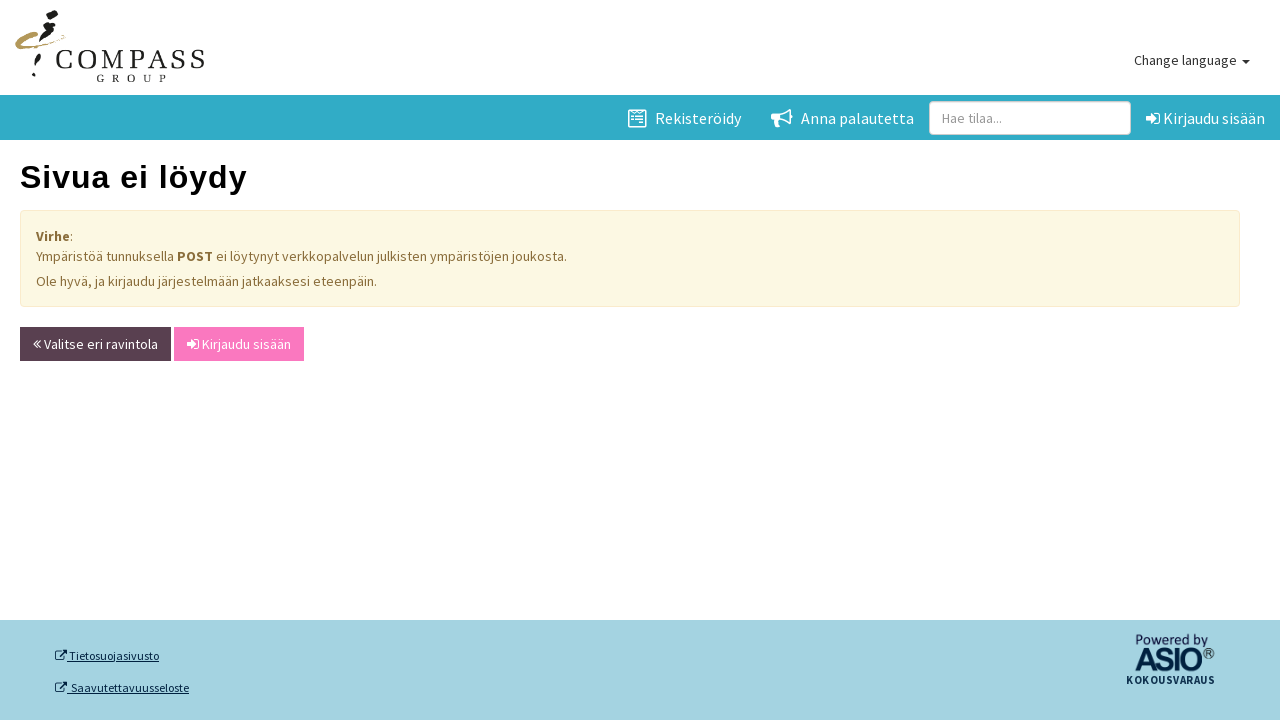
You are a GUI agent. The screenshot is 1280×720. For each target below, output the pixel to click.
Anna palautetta (842, 118)
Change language (1192, 60)
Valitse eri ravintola (95, 344)
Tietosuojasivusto (107, 656)
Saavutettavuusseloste (122, 688)
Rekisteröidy (684, 118)
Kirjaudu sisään (1205, 118)
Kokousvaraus (1170, 681)
